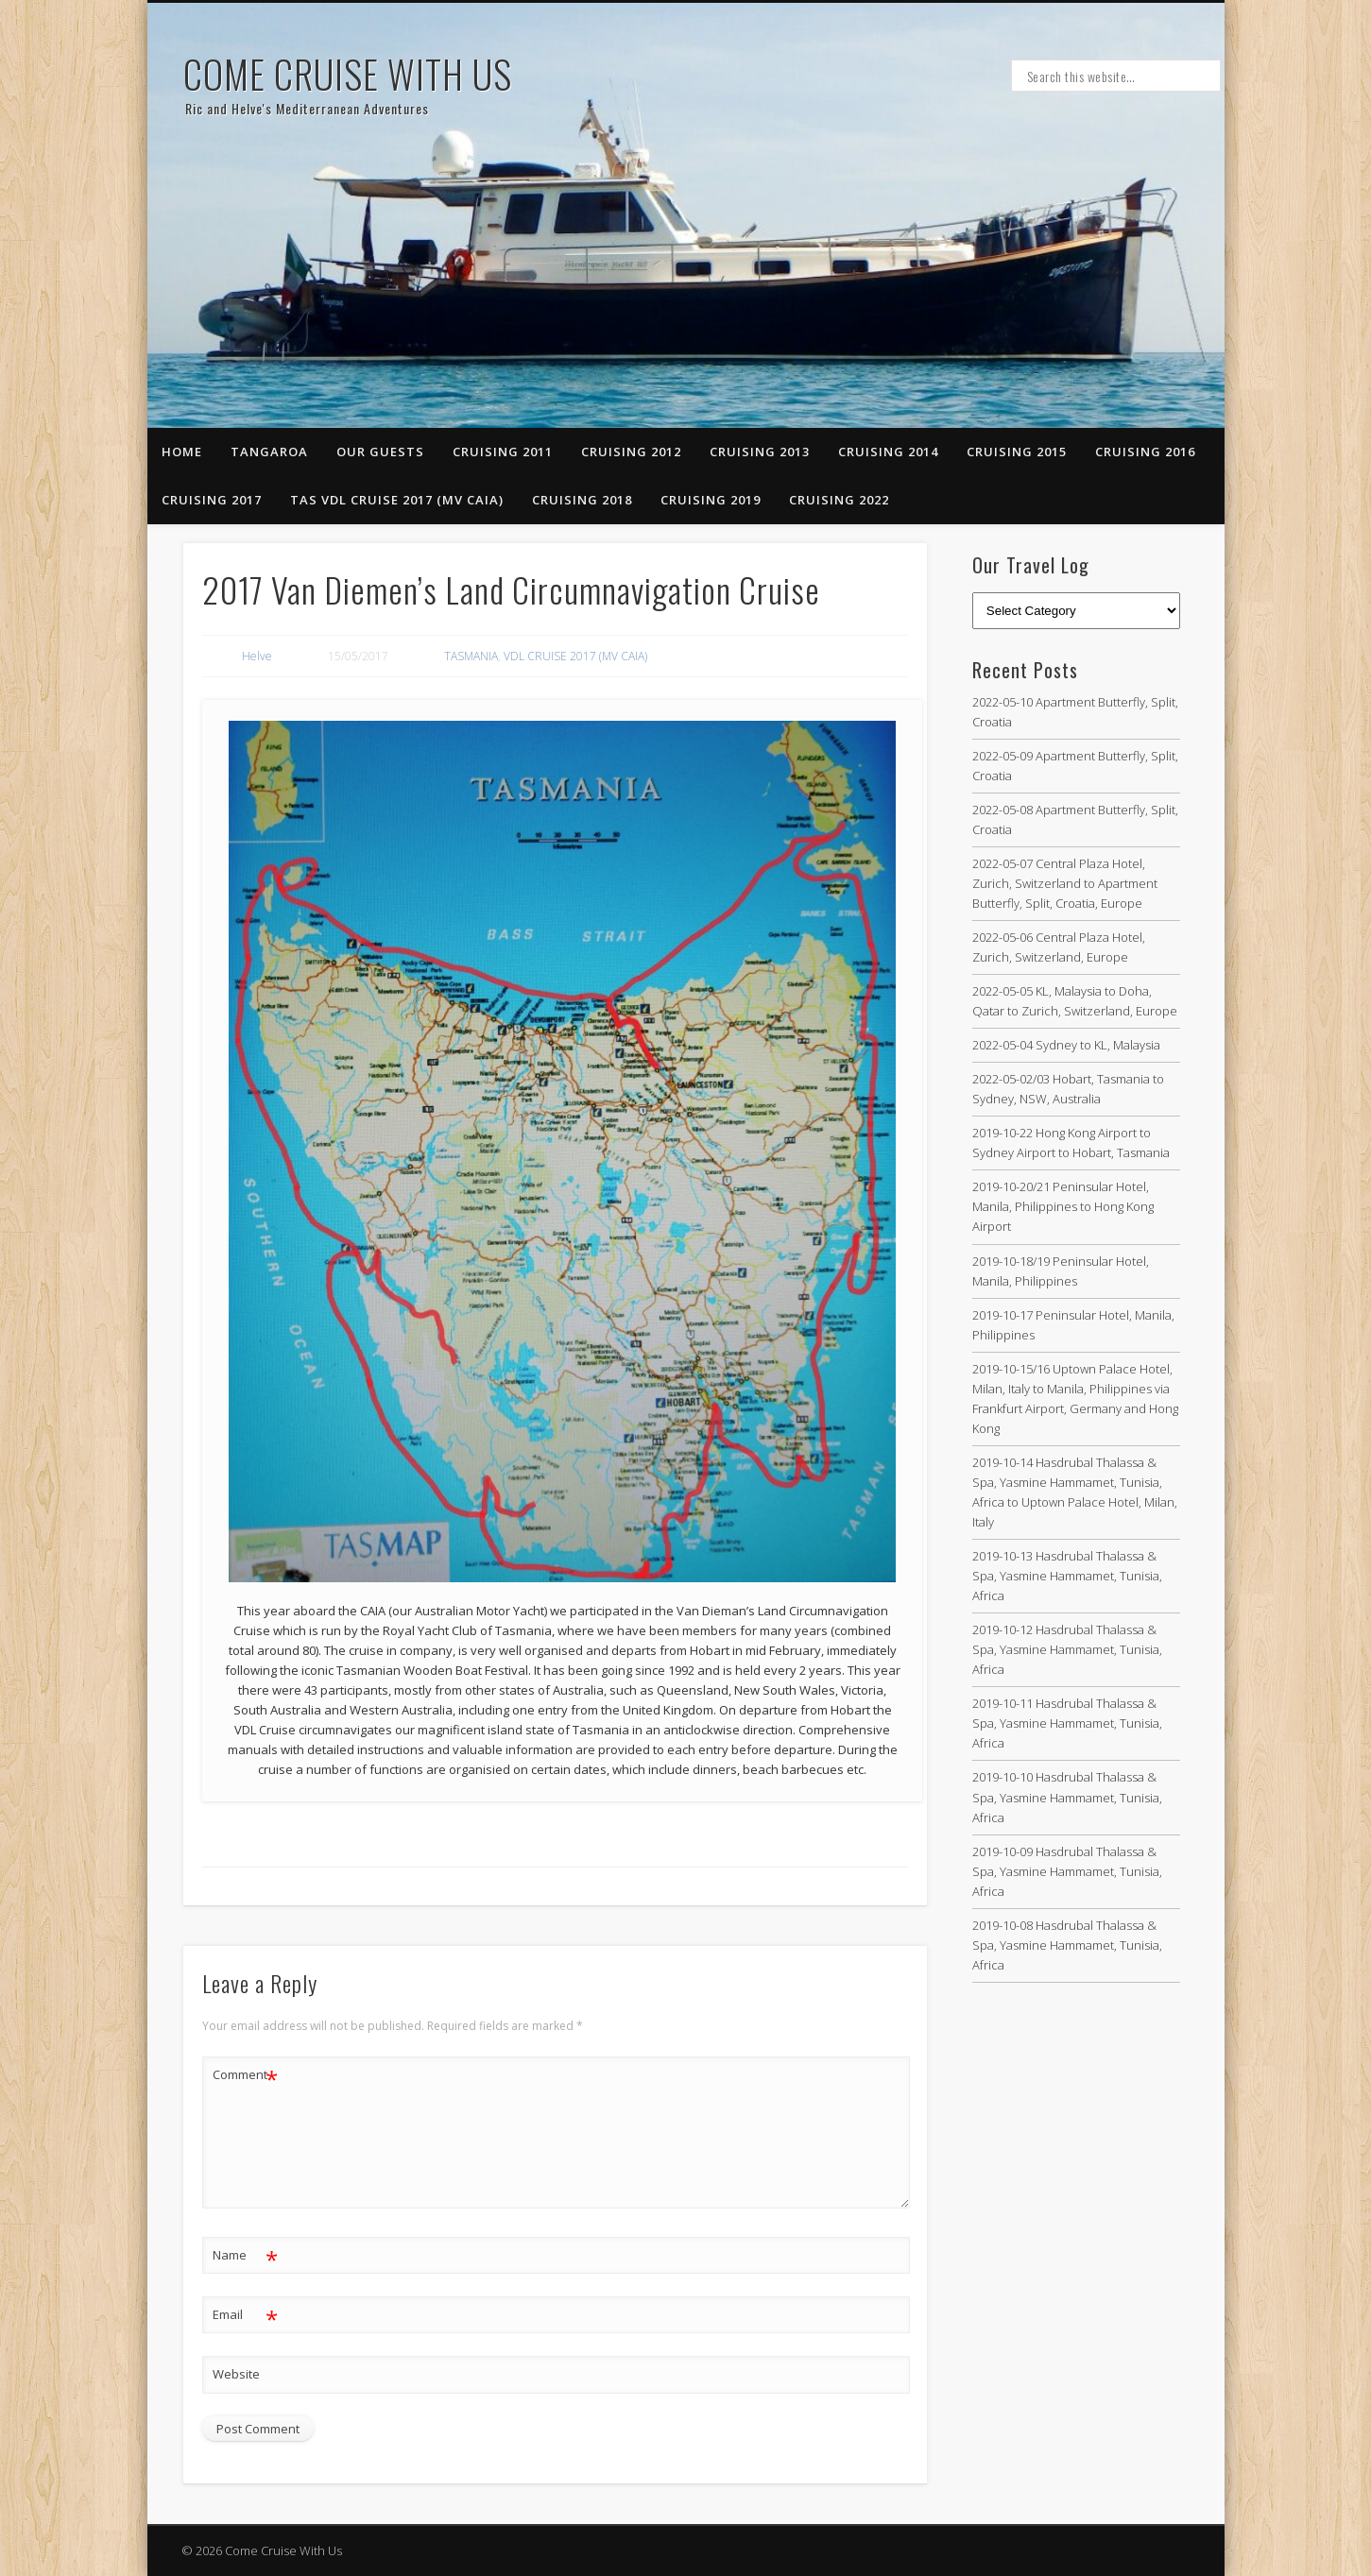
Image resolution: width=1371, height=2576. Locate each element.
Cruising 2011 (503, 451)
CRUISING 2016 (1145, 451)
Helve (257, 656)
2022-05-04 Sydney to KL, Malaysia (1066, 1044)
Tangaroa (269, 451)
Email (245, 2314)
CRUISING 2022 (839, 499)
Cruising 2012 (631, 451)
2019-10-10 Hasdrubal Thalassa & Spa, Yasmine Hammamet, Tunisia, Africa (1067, 1796)
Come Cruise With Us (347, 73)
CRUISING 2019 (710, 499)
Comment (245, 2074)
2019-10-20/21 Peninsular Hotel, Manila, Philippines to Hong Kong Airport (1063, 1206)
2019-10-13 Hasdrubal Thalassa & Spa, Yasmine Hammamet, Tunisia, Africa (1067, 1575)
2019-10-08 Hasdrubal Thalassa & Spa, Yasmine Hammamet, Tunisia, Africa (1067, 1945)
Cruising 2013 (760, 451)
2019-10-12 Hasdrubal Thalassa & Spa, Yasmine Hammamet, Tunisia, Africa (1067, 1649)
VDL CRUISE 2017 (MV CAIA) (575, 656)
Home (182, 451)
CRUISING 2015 (1017, 451)
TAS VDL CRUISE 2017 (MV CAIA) (397, 499)
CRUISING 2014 (888, 451)
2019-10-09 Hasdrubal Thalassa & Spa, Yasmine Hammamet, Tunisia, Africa (1067, 1871)
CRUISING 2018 (582, 499)
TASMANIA (471, 656)
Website (236, 2373)
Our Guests (380, 451)
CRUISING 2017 (212, 499)
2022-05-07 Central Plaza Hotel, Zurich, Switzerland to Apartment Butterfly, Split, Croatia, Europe (1064, 883)
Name (245, 2255)
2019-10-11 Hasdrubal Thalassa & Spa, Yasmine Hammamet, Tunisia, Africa (1067, 1723)
